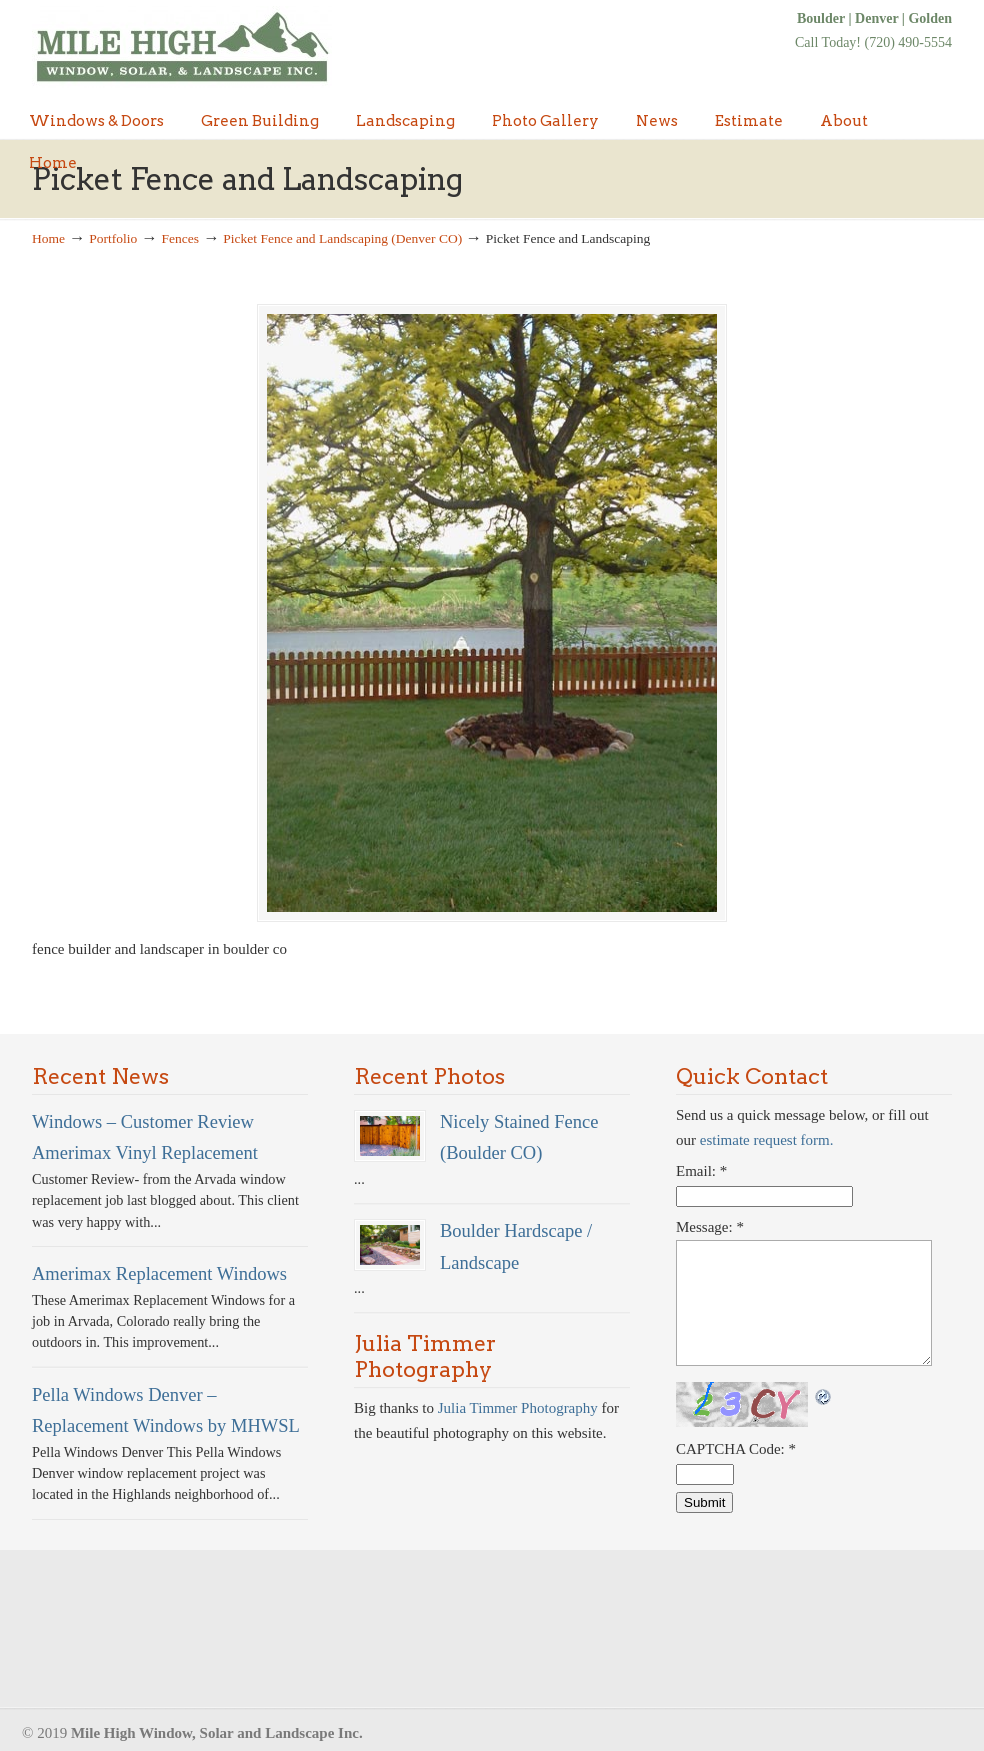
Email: (701, 1172)
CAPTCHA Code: (736, 1450)
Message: (710, 1228)
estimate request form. (767, 1142)
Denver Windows (182, 47)
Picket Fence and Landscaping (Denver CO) (342, 238)
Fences (181, 238)
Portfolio (113, 238)
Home (48, 238)
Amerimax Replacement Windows (159, 1274)
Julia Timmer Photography (518, 1409)
